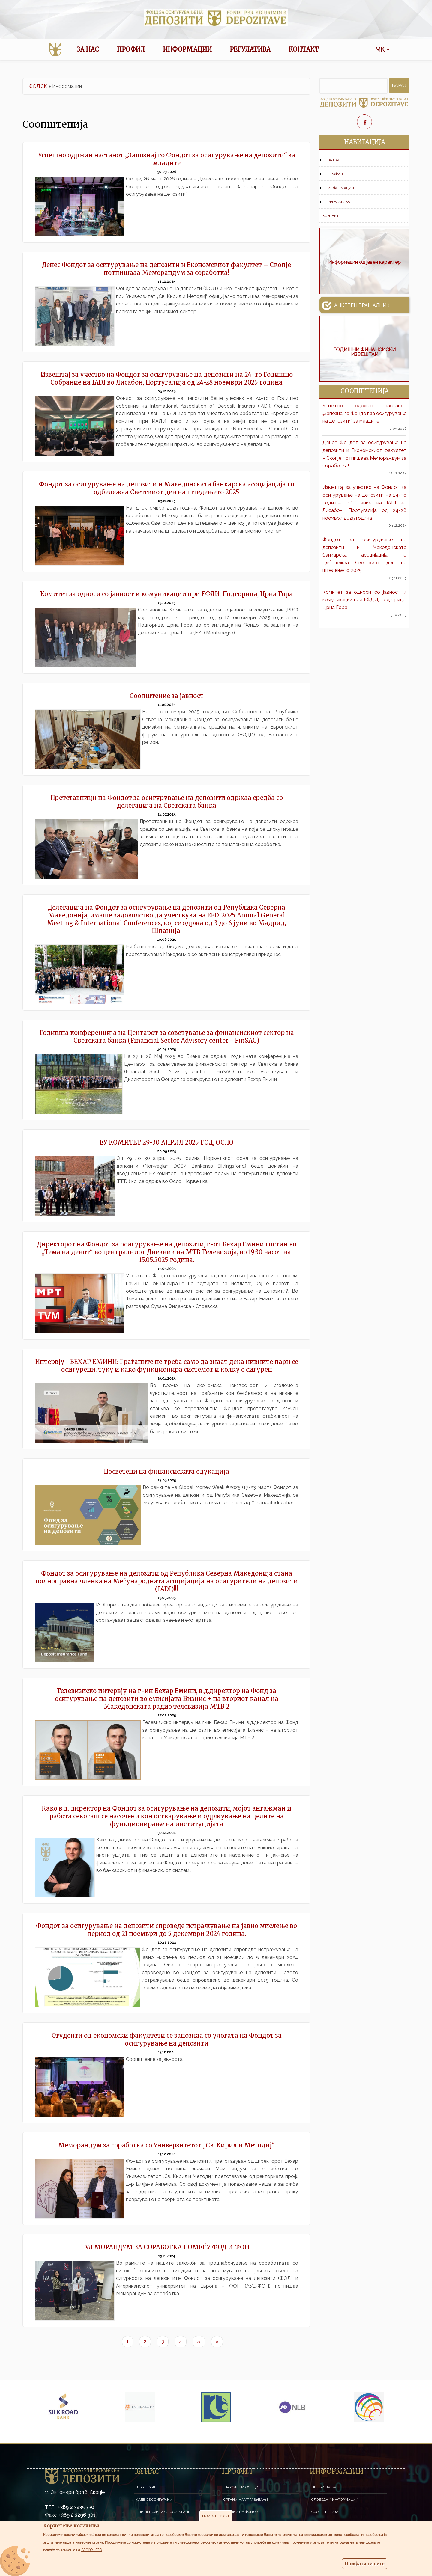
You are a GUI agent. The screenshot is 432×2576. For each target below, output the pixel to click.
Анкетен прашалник (356, 305)
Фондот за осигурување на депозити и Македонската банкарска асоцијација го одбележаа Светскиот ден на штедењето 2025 (364, 555)
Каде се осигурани (154, 2499)
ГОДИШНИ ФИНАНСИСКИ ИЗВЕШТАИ (364, 352)
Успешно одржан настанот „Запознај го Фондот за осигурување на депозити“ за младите (364, 413)
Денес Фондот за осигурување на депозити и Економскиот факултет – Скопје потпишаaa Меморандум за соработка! (364, 454)
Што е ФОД (145, 2487)
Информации (187, 49)
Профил (131, 49)
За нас (87, 49)
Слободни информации (334, 2499)
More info (91, 2549)
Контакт (304, 49)
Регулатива (250, 49)
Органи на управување (246, 2499)
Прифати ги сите (365, 2563)
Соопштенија (324, 2512)
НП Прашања (323, 2487)
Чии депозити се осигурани (163, 2512)
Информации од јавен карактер (364, 262)
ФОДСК (38, 86)
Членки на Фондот (242, 2512)
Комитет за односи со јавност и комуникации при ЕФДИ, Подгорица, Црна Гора (364, 599)
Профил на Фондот (242, 2487)
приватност (216, 2515)
